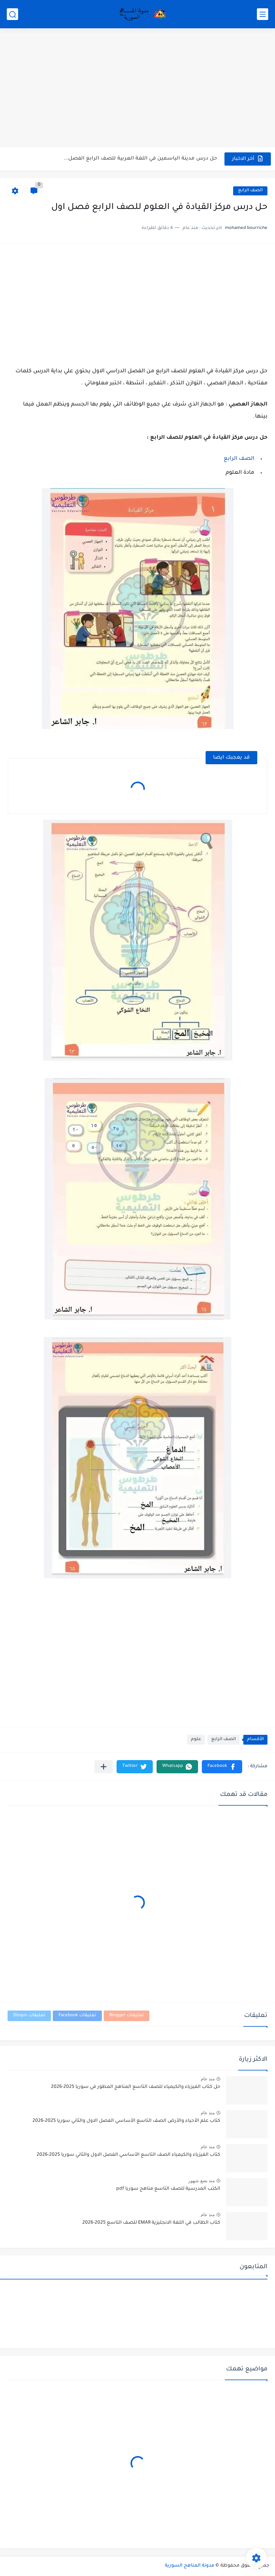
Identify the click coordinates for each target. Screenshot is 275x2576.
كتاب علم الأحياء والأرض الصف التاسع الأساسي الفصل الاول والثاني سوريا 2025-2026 (126, 2121)
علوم (196, 1739)
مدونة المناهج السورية (189, 2565)
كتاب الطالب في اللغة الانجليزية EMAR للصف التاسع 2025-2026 (151, 2223)
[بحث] (12, 14)
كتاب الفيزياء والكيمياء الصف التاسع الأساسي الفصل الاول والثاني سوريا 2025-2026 (128, 2155)
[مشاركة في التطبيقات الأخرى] (103, 1766)
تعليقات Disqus (29, 2015)
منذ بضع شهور (201, 2180)
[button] (222, 1766)
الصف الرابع (250, 190)
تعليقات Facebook (77, 2015)
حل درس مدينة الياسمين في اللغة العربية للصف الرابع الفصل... (140, 158)
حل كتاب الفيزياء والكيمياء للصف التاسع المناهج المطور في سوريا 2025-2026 (135, 2087)
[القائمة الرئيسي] (262, 14)
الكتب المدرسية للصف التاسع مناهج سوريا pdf (168, 2189)
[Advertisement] (137, 88)
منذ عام (208, 2078)
